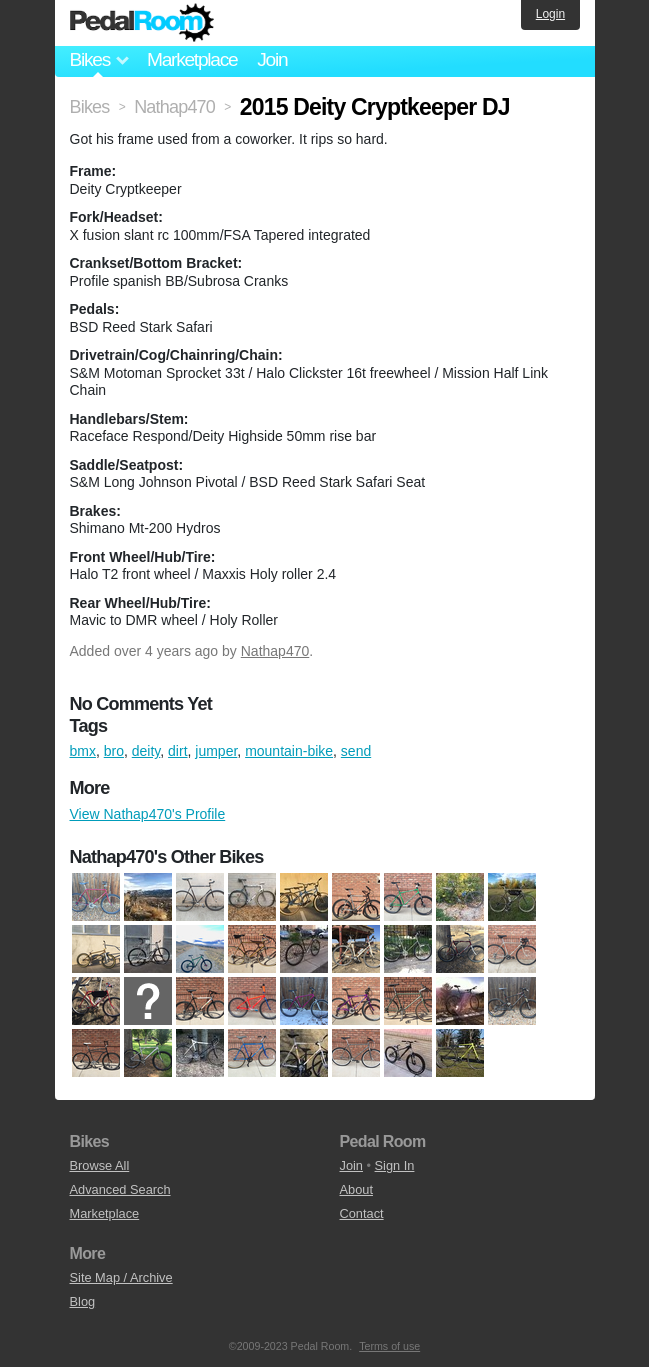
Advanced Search (120, 1189)
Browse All (100, 1165)
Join (272, 59)
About (356, 1189)
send (356, 751)
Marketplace (192, 59)
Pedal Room (142, 23)
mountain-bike (289, 751)
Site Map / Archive (121, 1277)
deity (146, 751)
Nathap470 (275, 651)
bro (114, 751)
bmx (83, 751)
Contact (362, 1213)
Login (550, 14)
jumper (216, 751)
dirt (177, 751)
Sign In (395, 1165)
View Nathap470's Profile (148, 814)
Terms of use (389, 1346)
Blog (83, 1301)
